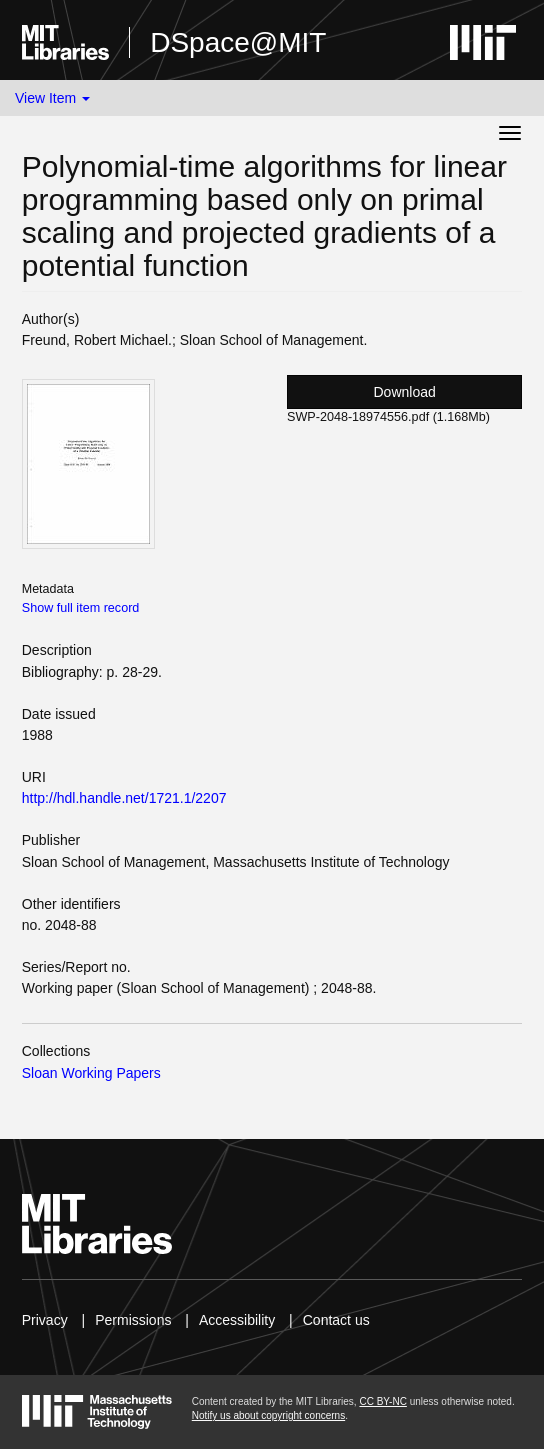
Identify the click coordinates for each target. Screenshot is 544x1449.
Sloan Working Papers (91, 1073)
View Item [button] (52, 98)
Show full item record (81, 608)
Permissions (133, 1320)
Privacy (45, 1320)
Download (404, 392)
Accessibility (237, 1320)
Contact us (336, 1320)
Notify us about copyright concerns (268, 1415)
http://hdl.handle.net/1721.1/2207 (124, 798)
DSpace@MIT (238, 42)
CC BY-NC (382, 1401)
